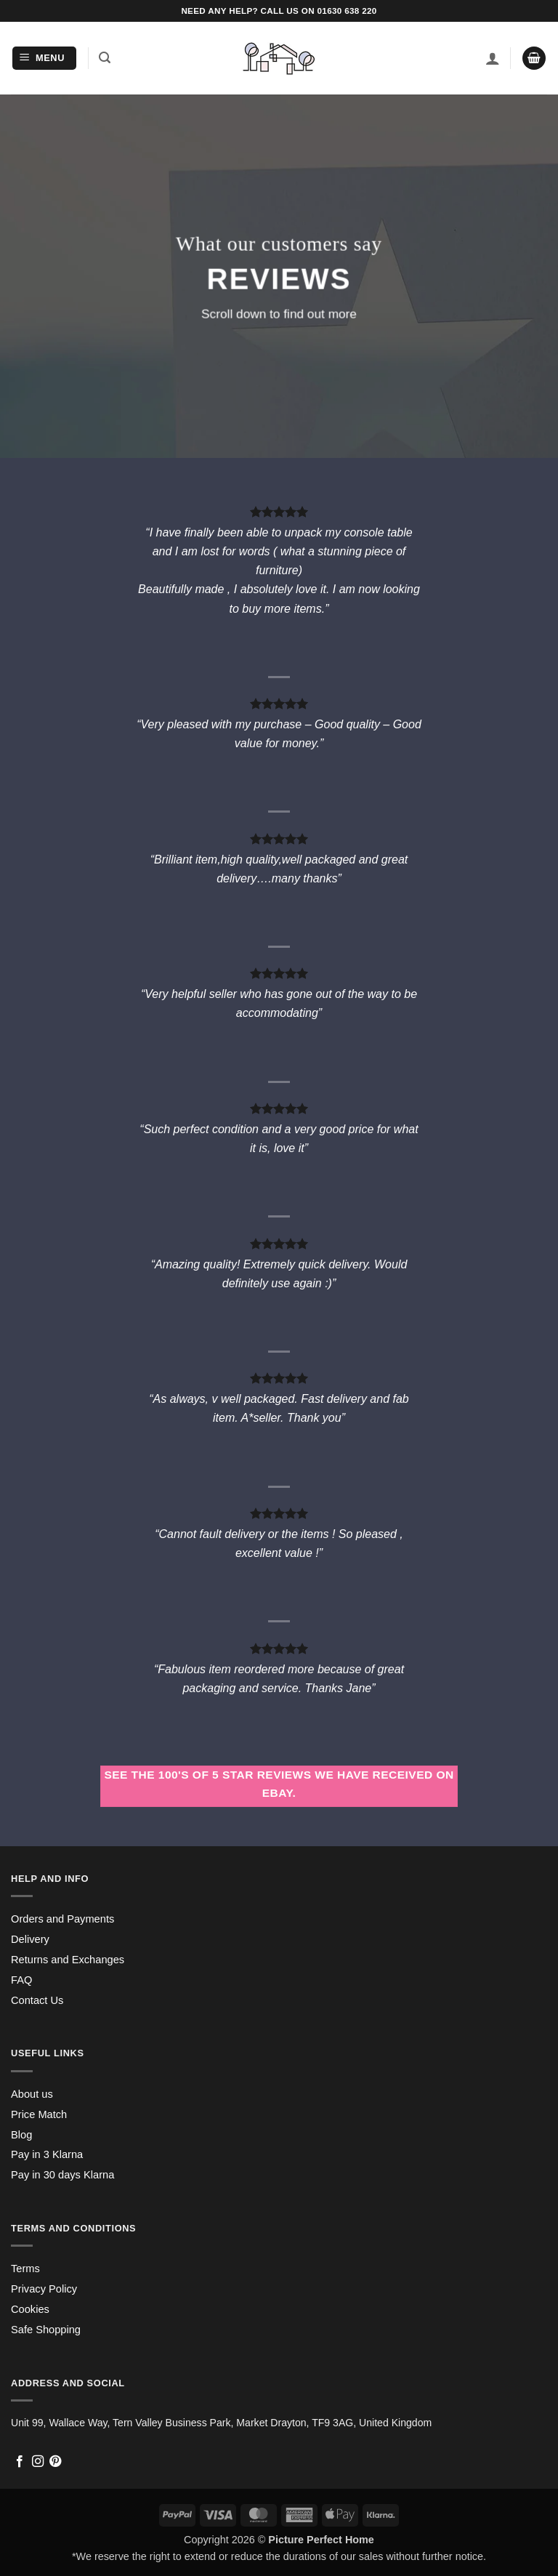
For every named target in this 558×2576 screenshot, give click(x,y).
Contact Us (37, 2000)
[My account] (492, 58)
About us (32, 2094)
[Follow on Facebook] (19, 2461)
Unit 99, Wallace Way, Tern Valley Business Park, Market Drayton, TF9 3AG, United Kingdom (221, 2422)
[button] (44, 59)
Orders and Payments (62, 1919)
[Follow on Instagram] (38, 2461)
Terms (25, 2268)
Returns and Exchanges (67, 1959)
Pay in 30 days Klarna (62, 2175)
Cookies (30, 2309)
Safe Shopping (46, 2329)
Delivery (30, 1939)
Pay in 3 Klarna (47, 2154)
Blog (21, 2135)
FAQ (21, 1980)
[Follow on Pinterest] (55, 2461)
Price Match (39, 2114)
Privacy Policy (44, 2289)
